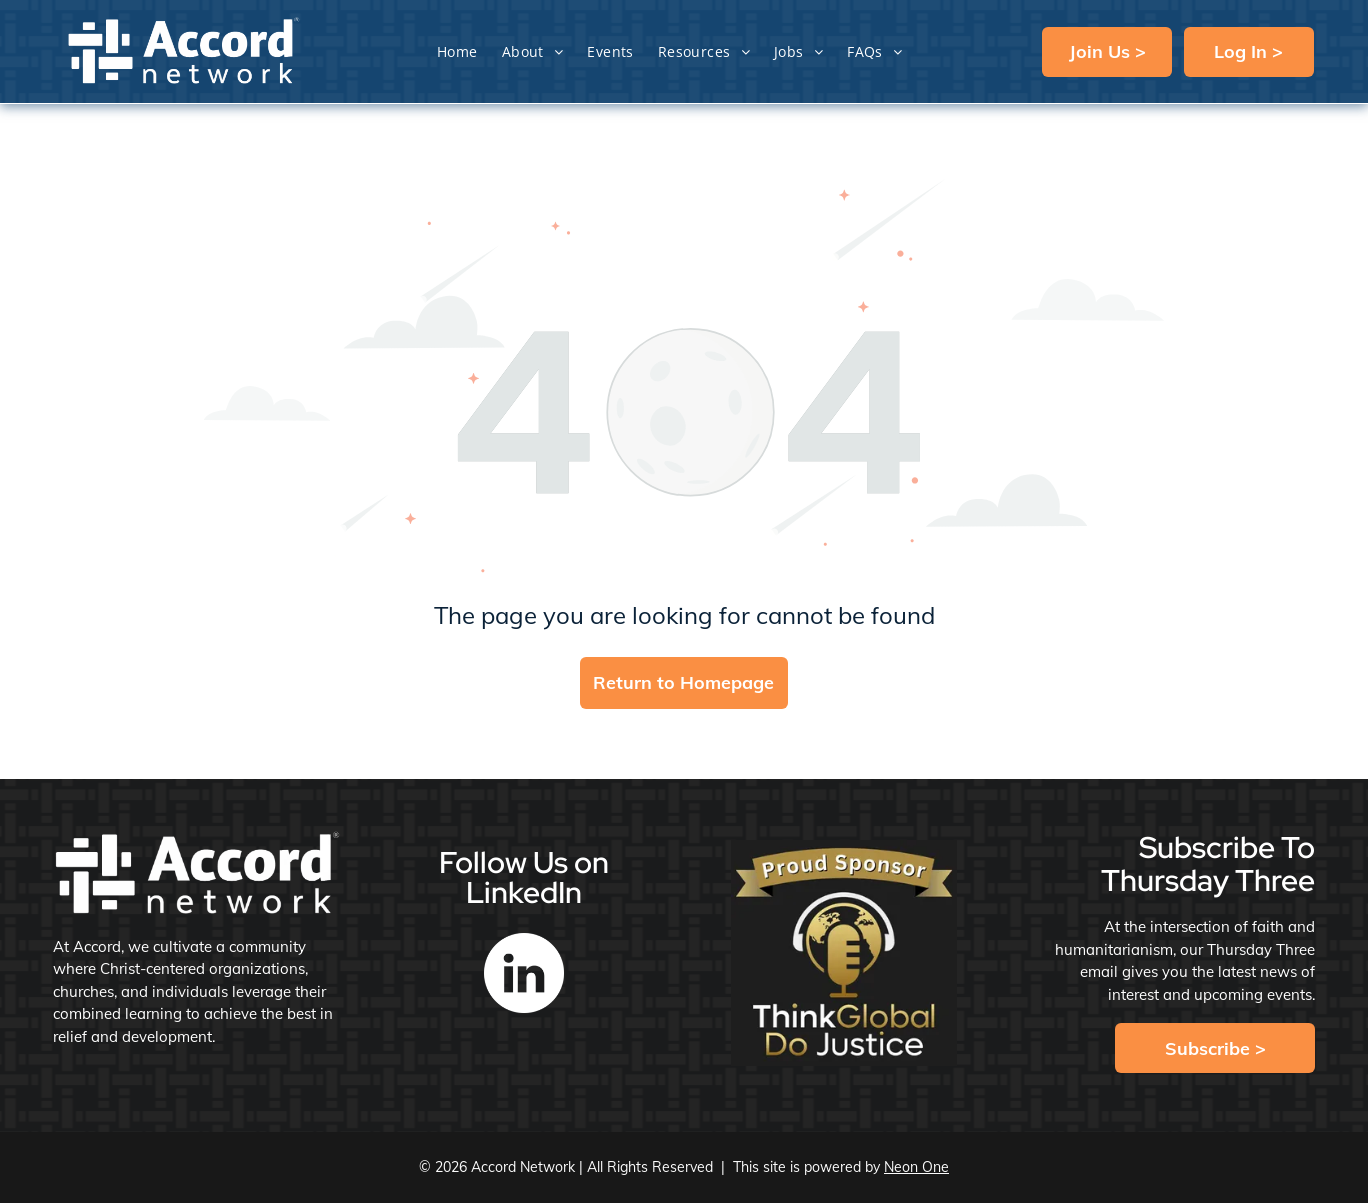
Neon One (916, 1167)
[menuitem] (457, 51)
